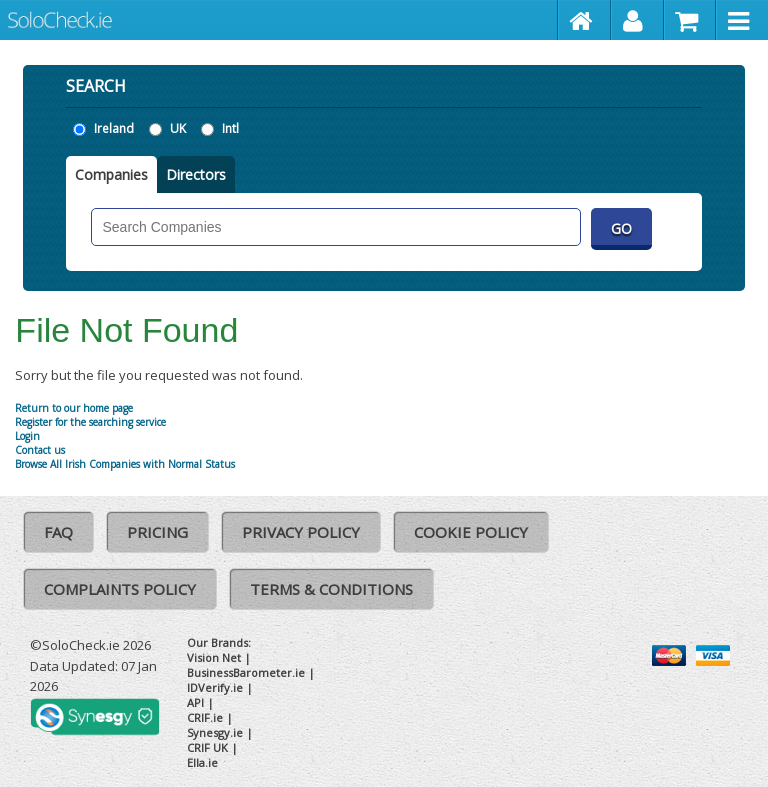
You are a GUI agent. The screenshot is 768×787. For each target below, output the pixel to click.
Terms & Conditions (331, 589)
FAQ (58, 532)
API (195, 702)
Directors (196, 174)
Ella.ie (202, 762)
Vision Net (214, 657)
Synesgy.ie (215, 732)
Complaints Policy (120, 589)
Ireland (114, 128)
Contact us (40, 450)
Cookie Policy (471, 532)
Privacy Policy (301, 532)
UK (178, 128)
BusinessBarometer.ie (246, 672)
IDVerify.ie (215, 687)
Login (27, 436)
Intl (230, 128)
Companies (111, 174)
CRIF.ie (205, 717)
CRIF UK (207, 747)
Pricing (157, 532)
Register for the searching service (90, 422)
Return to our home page (74, 408)
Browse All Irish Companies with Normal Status (125, 464)
